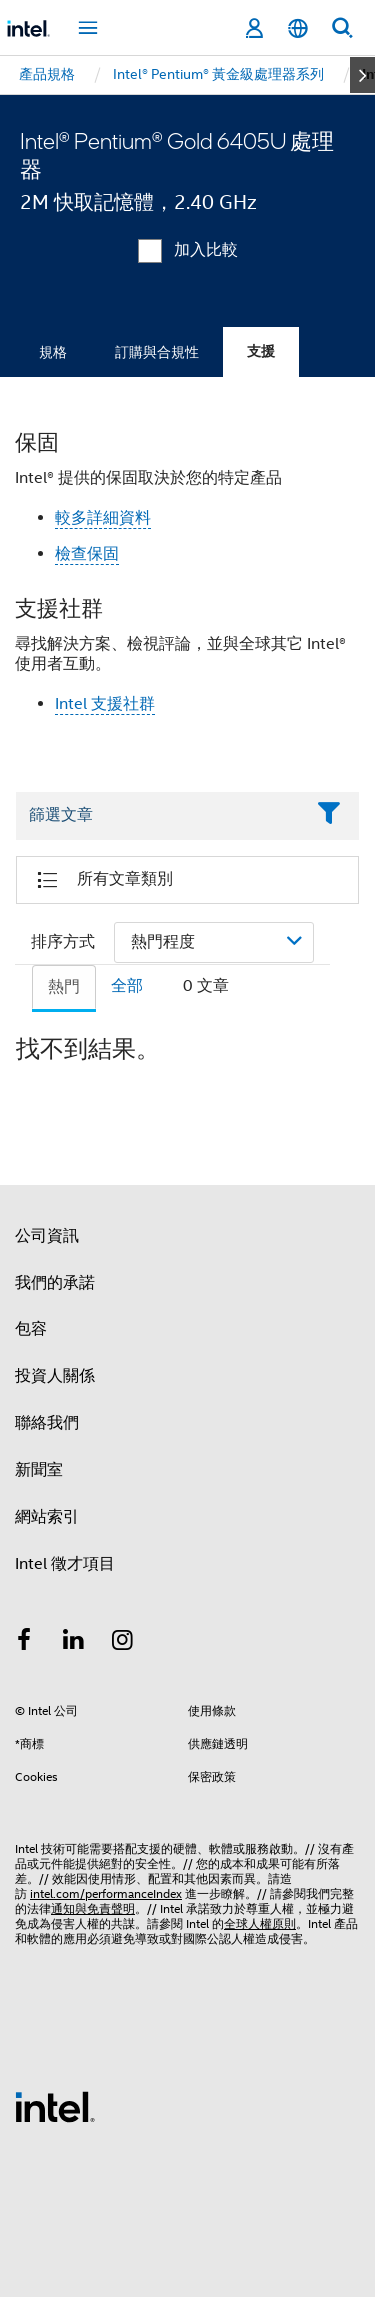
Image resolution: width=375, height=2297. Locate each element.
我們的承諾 (55, 1283)
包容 (31, 1329)
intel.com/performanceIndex (106, 1893)
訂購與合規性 (157, 352)
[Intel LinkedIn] (74, 1643)
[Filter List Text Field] (160, 816)
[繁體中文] (298, 28)
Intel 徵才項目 (65, 1564)
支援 (261, 351)
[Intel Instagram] (123, 1643)
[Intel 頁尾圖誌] (55, 2106)
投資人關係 (55, 1376)
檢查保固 (87, 554)
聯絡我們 (47, 1423)
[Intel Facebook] (24, 1643)
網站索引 (47, 1517)
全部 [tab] (127, 986)
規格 (53, 352)
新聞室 (39, 1470)
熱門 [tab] (64, 987)
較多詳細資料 (103, 518)
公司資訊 (47, 1236)
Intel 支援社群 (105, 704)
